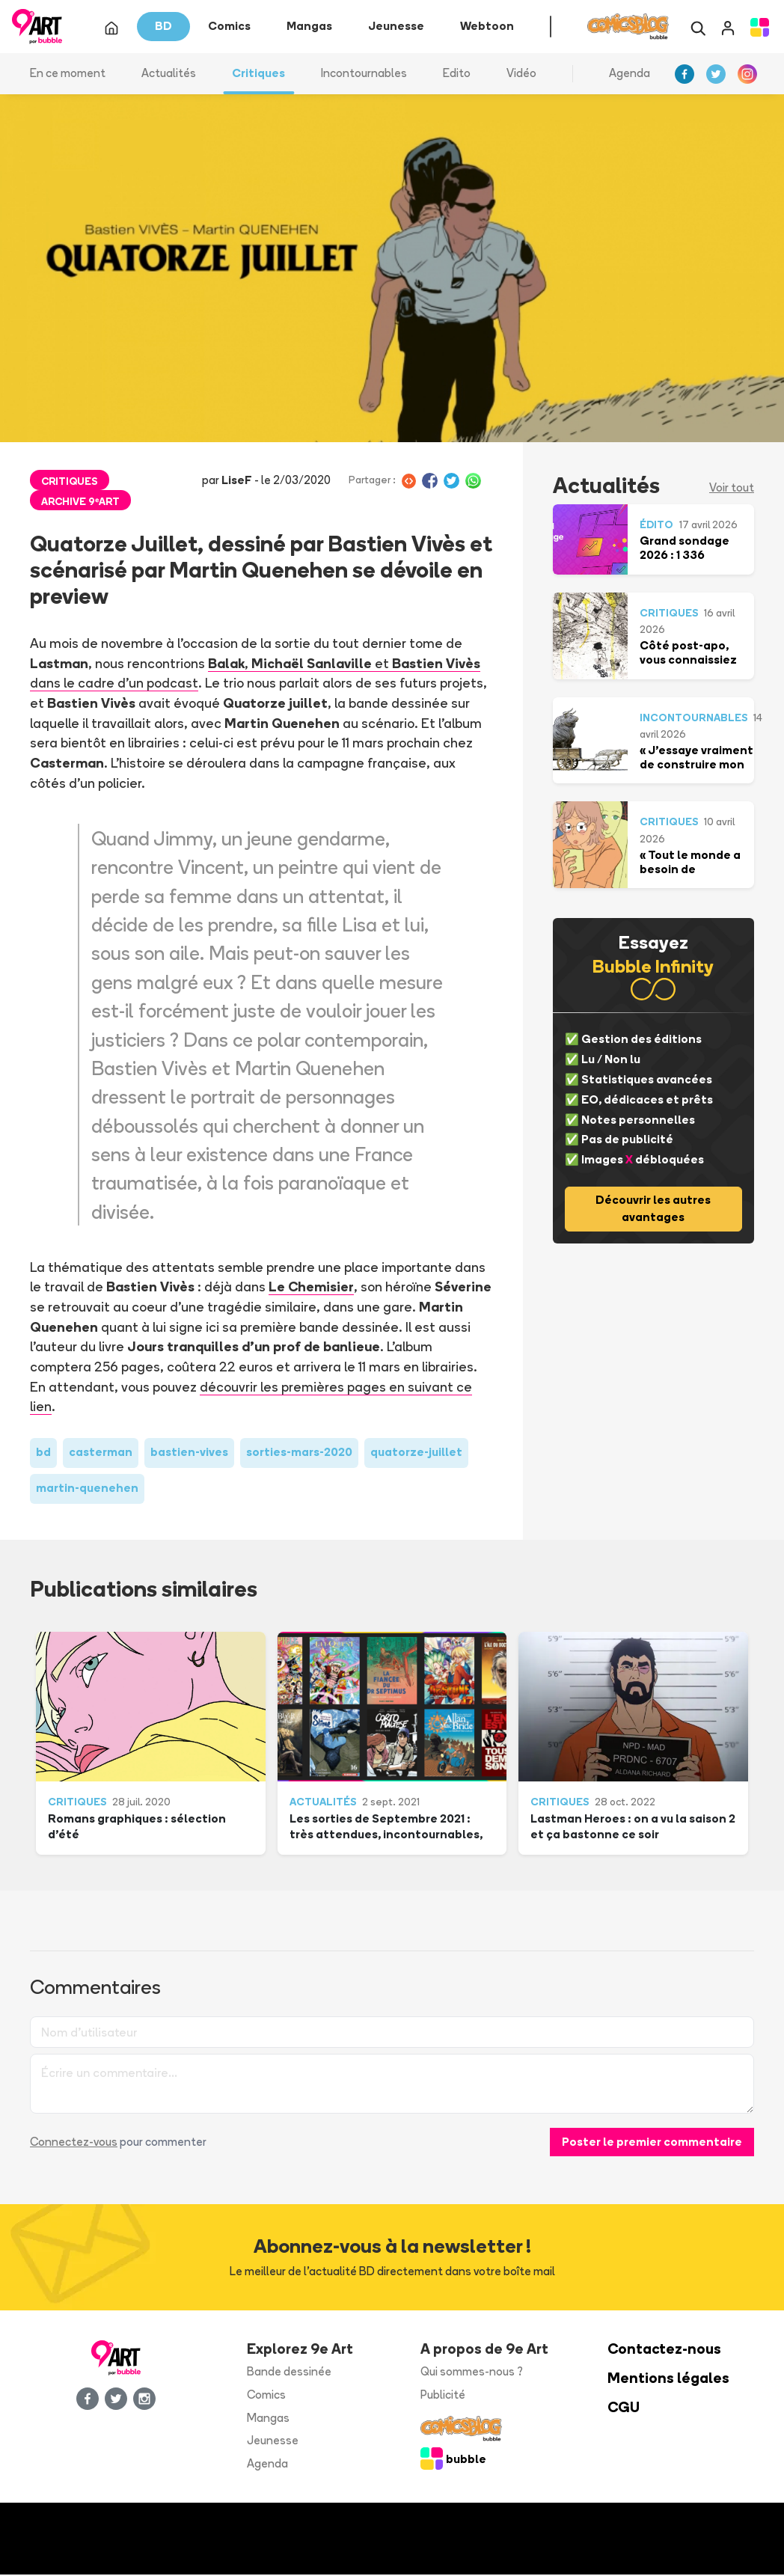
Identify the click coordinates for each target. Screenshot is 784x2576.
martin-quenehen (87, 1489)
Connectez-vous (73, 2142)
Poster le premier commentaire (652, 2142)
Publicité (442, 2396)
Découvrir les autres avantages (653, 1210)
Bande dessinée (289, 2373)
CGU (623, 2408)
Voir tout (731, 489)
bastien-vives (189, 1453)
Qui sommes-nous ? (471, 2373)
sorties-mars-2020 (299, 1453)
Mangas (268, 2418)
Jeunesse (272, 2442)
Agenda (629, 74)
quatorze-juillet (416, 1453)
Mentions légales (668, 2379)
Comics (266, 2396)
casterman (100, 1453)
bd (43, 1453)
